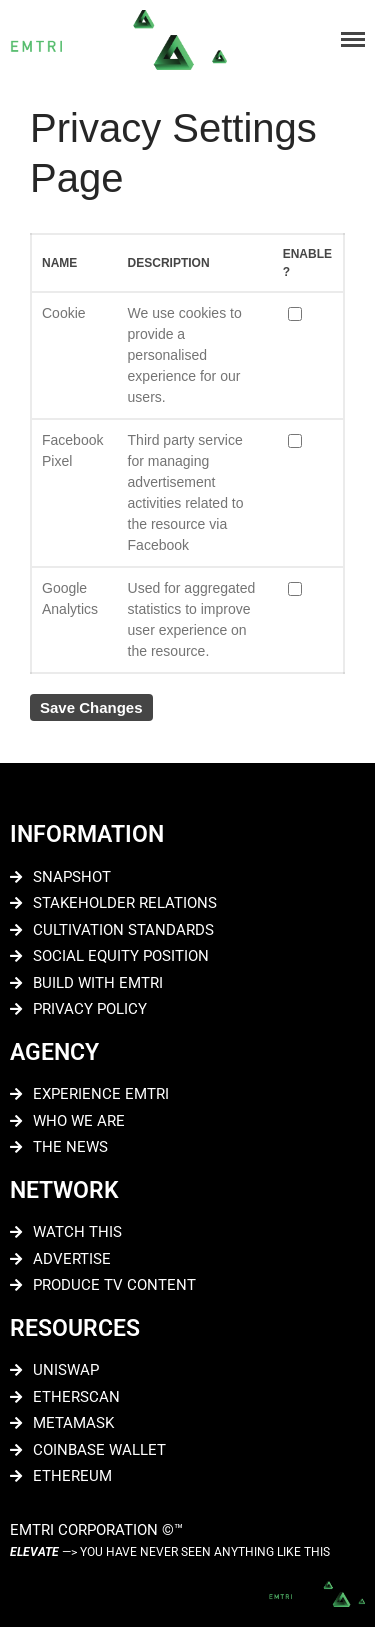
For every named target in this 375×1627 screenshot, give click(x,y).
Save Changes (91, 707)
